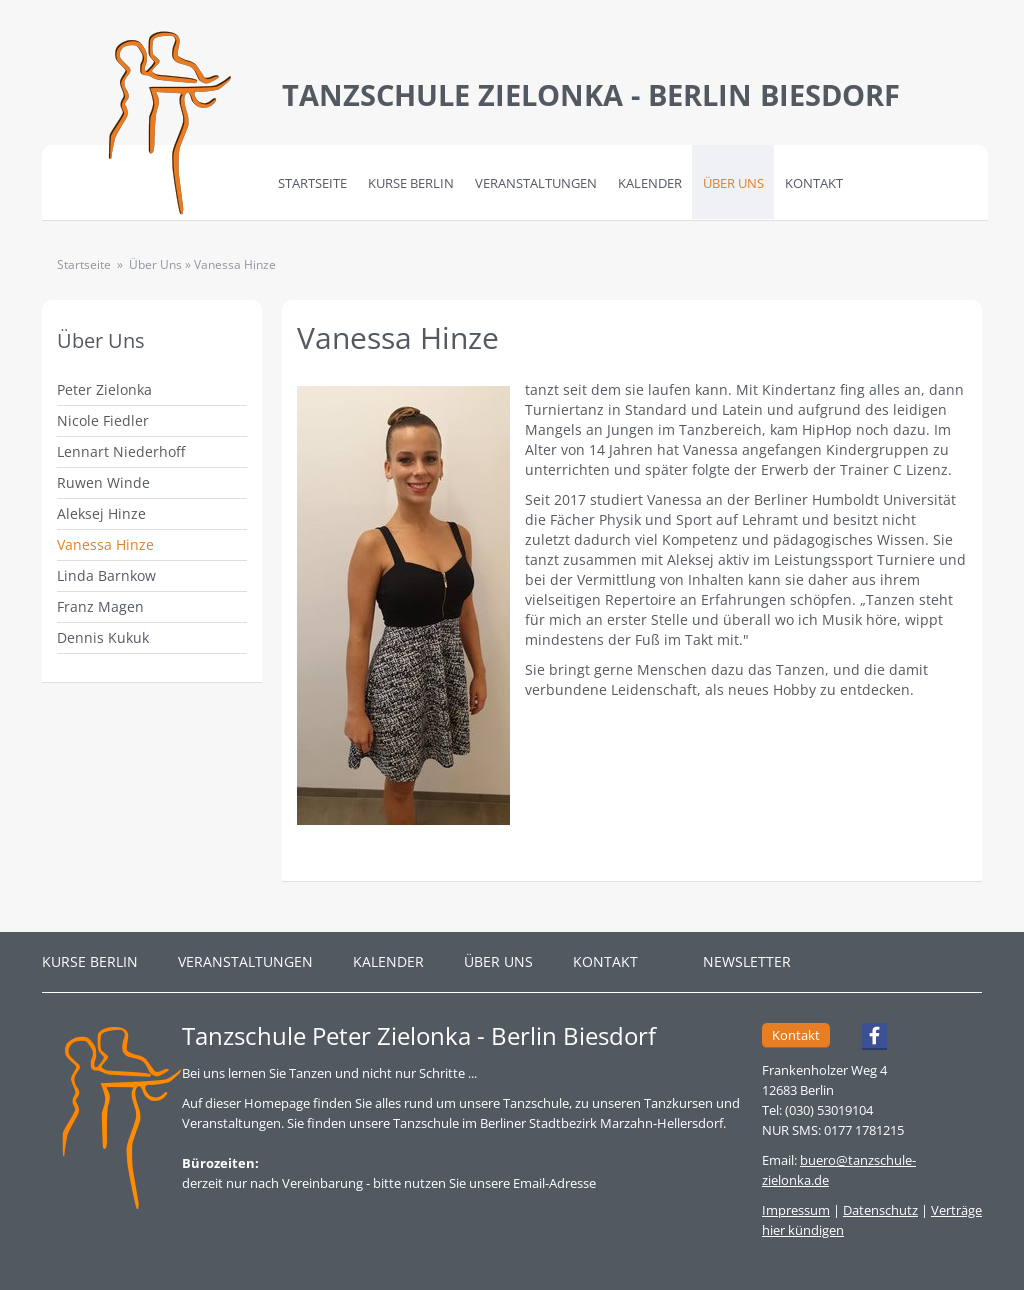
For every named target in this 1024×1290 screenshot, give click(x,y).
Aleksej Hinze (101, 513)
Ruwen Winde (103, 482)
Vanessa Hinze (105, 544)
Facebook (865, 1039)
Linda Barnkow (106, 575)
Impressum (796, 1210)
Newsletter (747, 961)
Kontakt (814, 183)
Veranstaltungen (536, 183)
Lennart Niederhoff (121, 451)
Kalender (650, 183)
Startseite (312, 183)
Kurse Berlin (411, 183)
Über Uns (733, 183)
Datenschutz (880, 1210)
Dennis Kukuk (103, 637)
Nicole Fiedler (103, 420)
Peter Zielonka (104, 389)
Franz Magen (100, 606)
